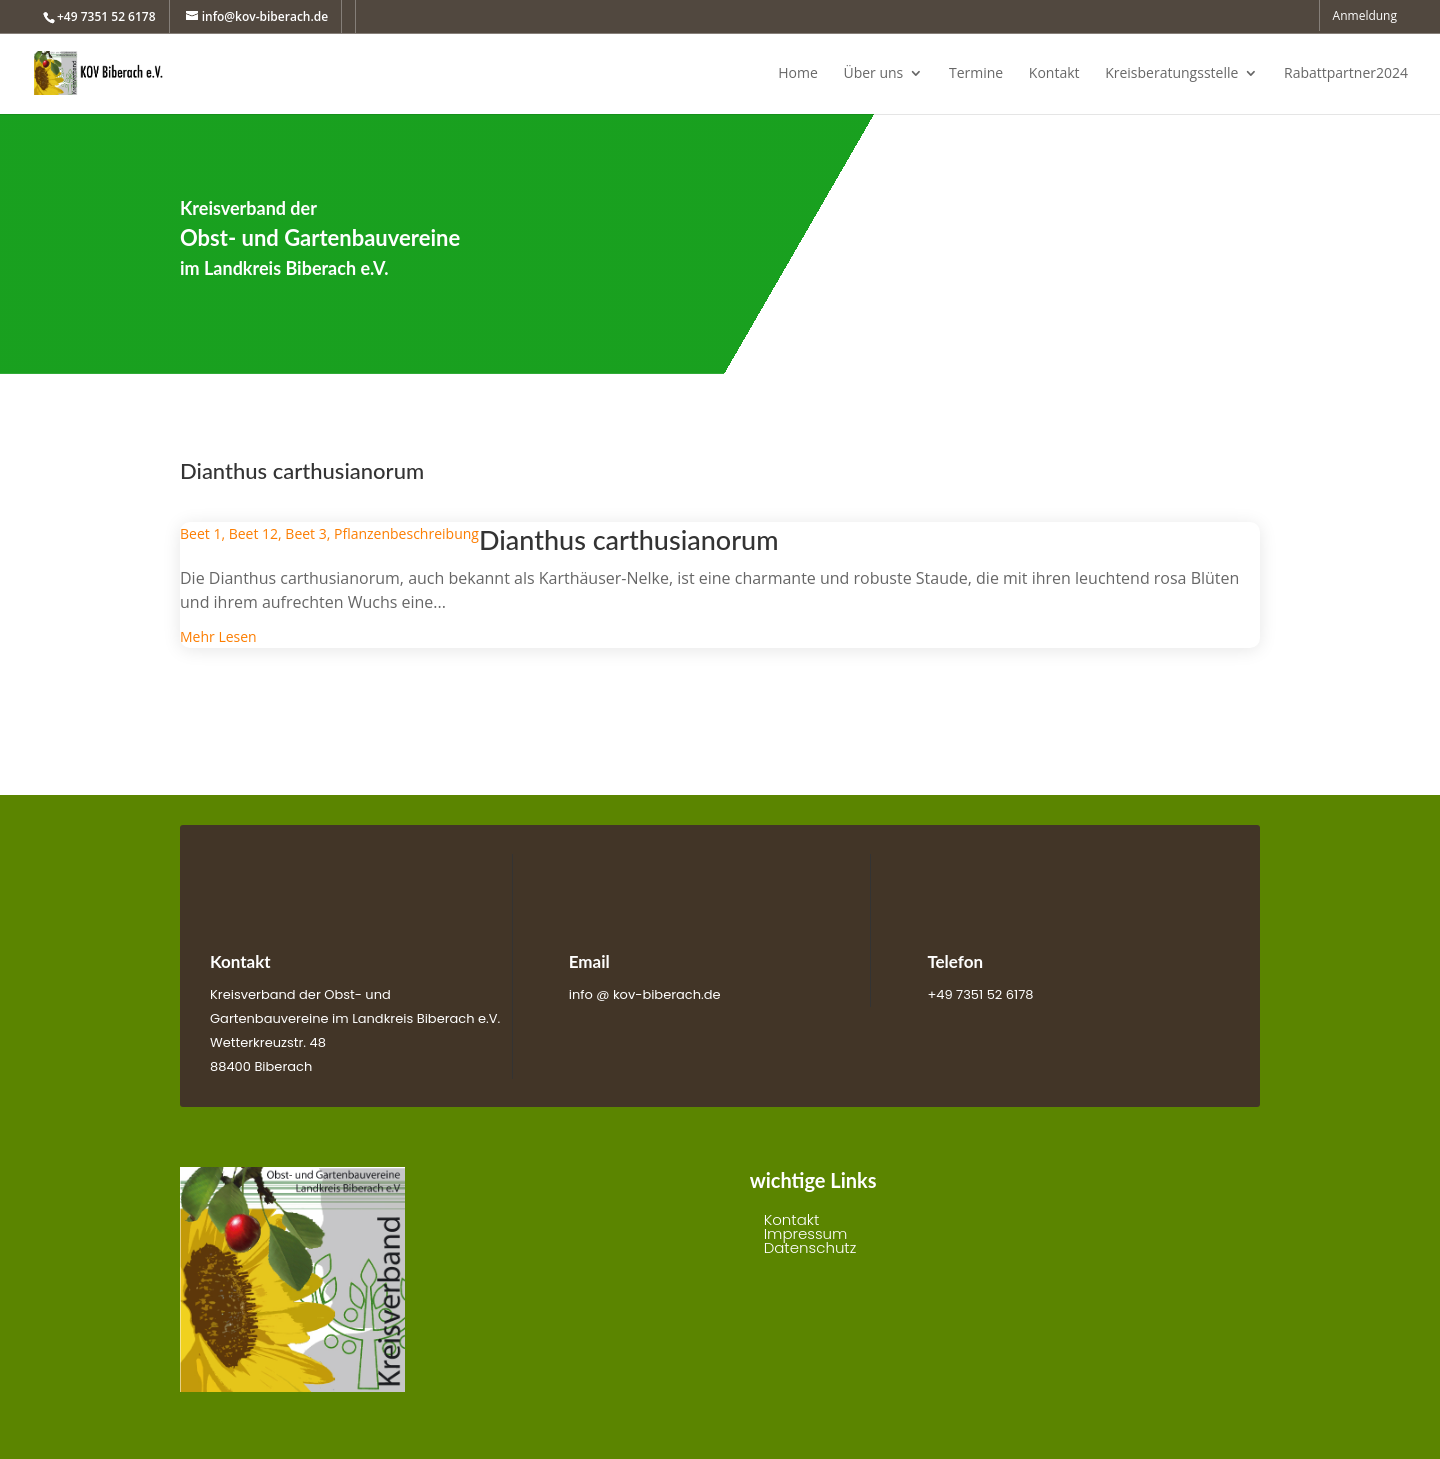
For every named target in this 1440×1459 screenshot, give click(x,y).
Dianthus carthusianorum (629, 539)
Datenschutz (810, 1247)
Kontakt (1054, 74)
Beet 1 (200, 533)
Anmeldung (1365, 17)
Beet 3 (305, 533)
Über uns (873, 74)
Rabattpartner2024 (1346, 74)
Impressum (806, 1233)
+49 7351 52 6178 (106, 16)
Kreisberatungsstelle (1171, 74)
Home (798, 74)
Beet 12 (253, 533)
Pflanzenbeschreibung (406, 533)
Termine (976, 74)
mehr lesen (218, 636)
